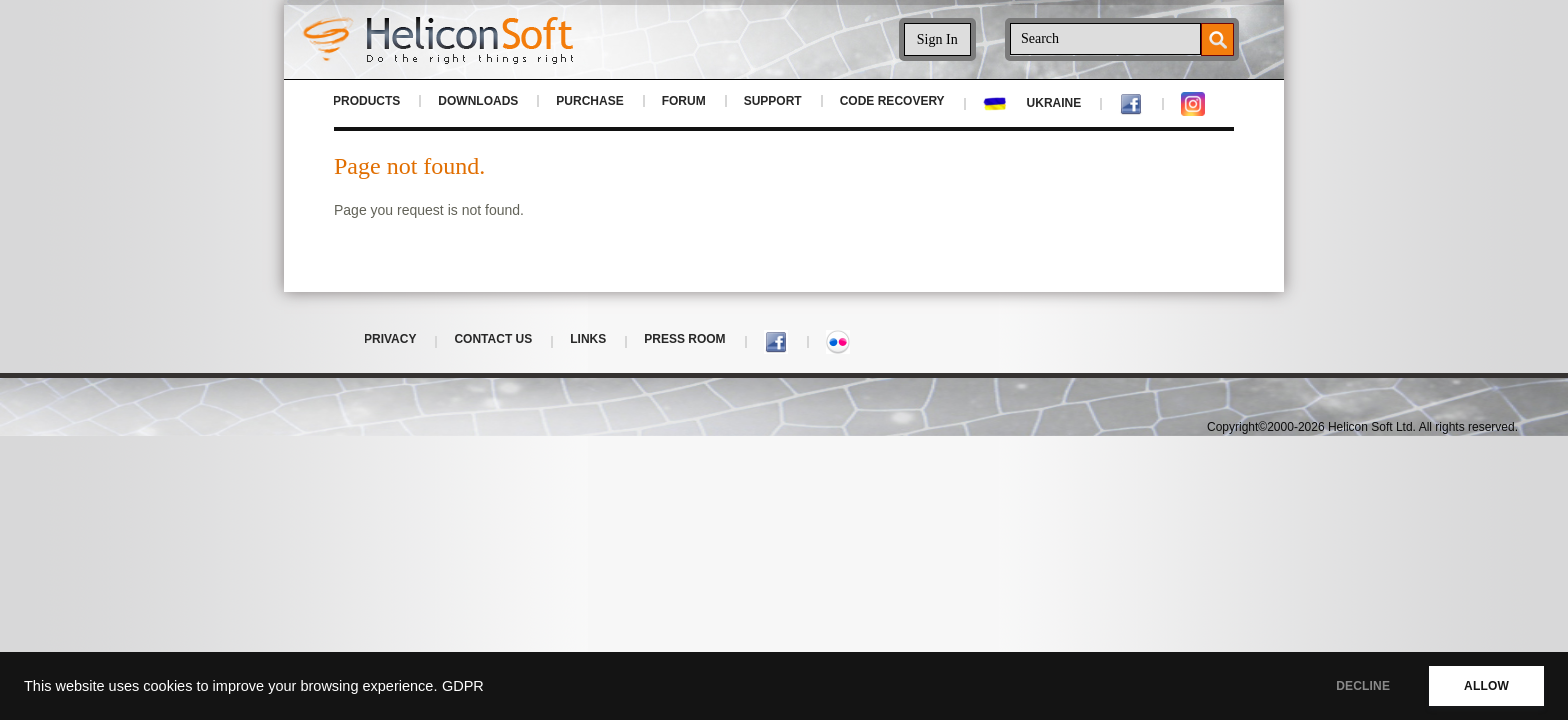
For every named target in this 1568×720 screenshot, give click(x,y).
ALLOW (1486, 686)
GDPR (463, 686)
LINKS (588, 339)
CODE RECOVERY (892, 101)
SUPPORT (773, 101)
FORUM (684, 101)
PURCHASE (589, 101)
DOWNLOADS (478, 101)
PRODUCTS (366, 101)
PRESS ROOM (684, 339)
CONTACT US (493, 339)
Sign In (937, 39)
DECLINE (1363, 686)
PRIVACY (390, 339)
